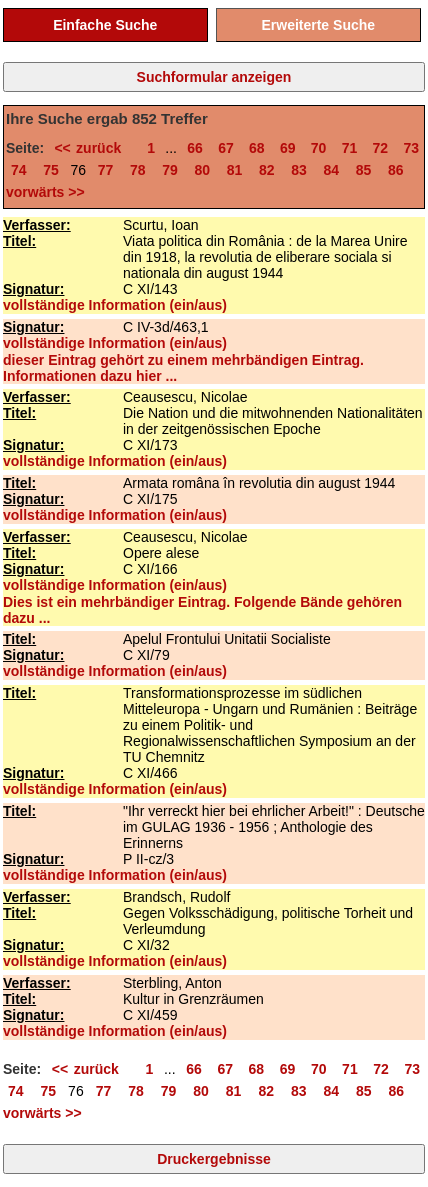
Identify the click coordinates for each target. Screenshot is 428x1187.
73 (411, 148)
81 (235, 170)
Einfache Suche (105, 25)
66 (195, 148)
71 (350, 148)
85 (364, 170)
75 (51, 170)
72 (381, 148)
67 (226, 148)
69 (288, 148)
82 (267, 170)
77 (106, 170)
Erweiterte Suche (318, 25)
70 (319, 148)
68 (257, 148)
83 (299, 170)
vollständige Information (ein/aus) (115, 305)
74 (19, 170)
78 (138, 170)
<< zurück (92, 148)
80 (202, 170)
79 (170, 170)
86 (396, 170)
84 (331, 170)
